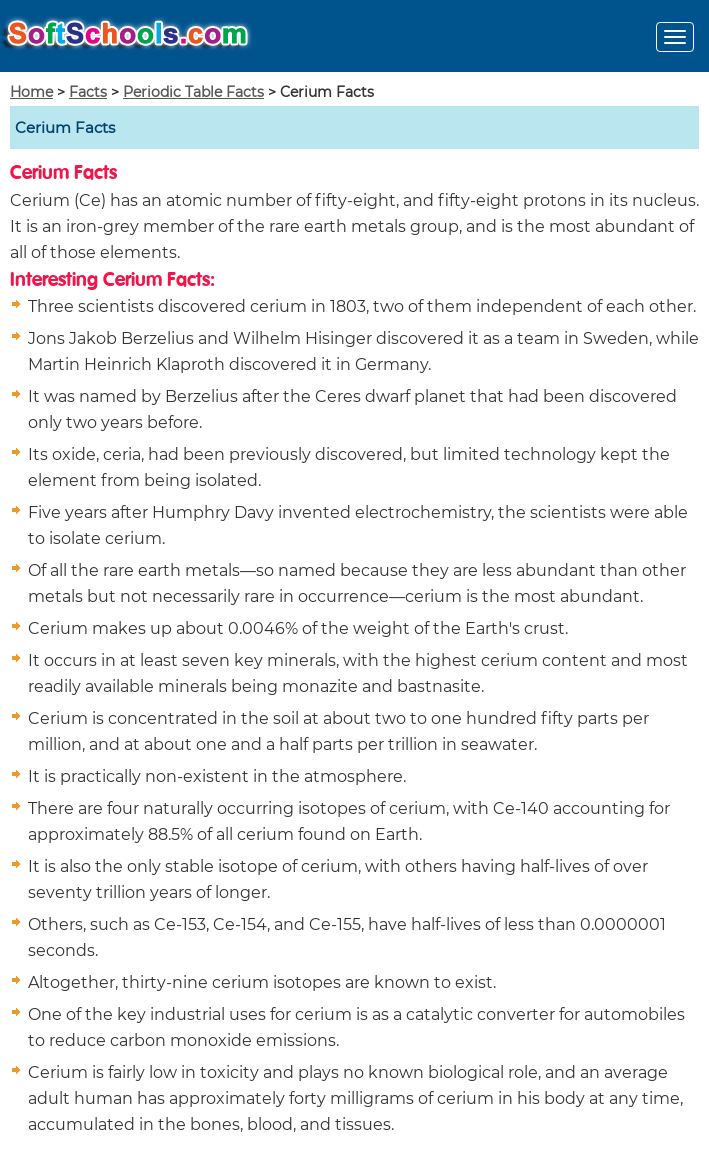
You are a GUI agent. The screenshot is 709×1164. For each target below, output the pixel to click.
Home (31, 92)
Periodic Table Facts (193, 92)
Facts (88, 92)
